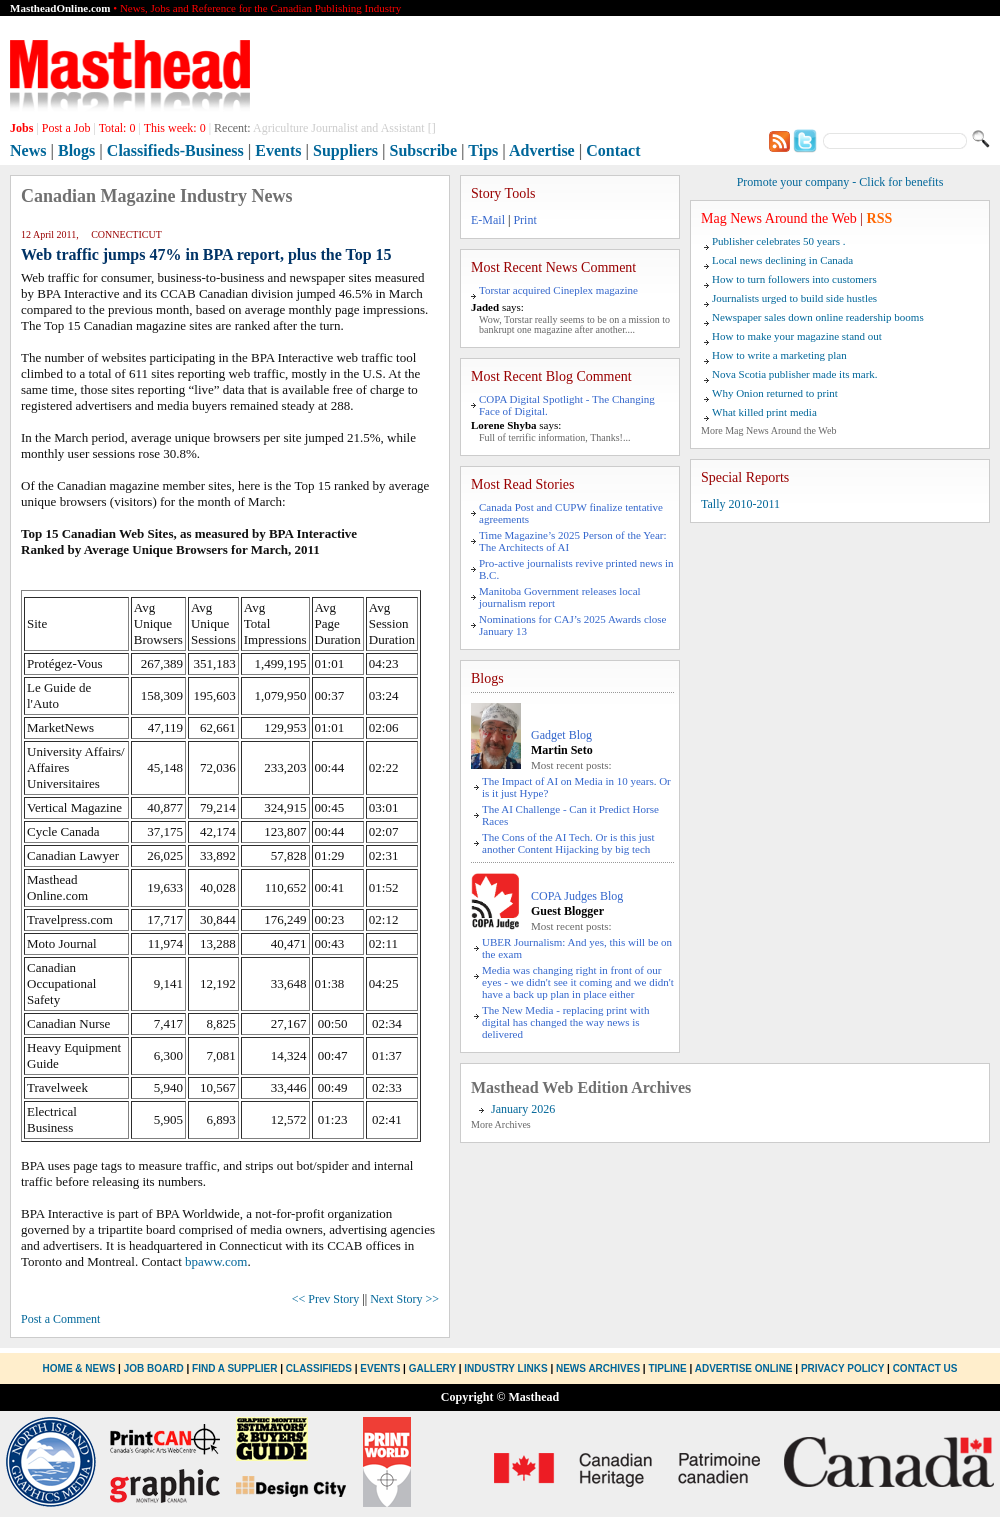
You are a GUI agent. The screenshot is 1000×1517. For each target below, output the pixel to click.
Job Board (154, 1368)
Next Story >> (404, 1299)
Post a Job (66, 128)
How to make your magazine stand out (797, 336)
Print (524, 220)
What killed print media (764, 412)
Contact (613, 150)
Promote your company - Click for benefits (840, 182)
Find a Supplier (234, 1368)
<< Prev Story (326, 1299)
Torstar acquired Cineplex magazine (558, 290)
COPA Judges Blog (577, 896)
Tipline (667, 1368)
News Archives (598, 1368)
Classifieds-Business (175, 150)
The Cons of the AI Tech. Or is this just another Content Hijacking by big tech (568, 843)
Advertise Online (744, 1368)
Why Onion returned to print (775, 393)
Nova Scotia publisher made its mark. (795, 374)
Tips (483, 150)
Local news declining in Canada (782, 260)
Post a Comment (60, 1319)
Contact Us (925, 1368)
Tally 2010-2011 (740, 504)
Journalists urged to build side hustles (794, 298)
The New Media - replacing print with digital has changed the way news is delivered (565, 1022)
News (28, 150)
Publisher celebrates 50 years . (778, 241)
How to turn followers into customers (794, 279)
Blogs (76, 150)
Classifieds (319, 1368)
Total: (117, 128)
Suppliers (345, 150)
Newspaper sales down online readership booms (818, 317)
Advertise (542, 150)
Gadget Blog (561, 735)
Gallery (432, 1368)
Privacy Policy (842, 1368)
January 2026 (523, 1109)
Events (278, 150)
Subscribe (424, 150)
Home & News (81, 1368)
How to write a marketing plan (779, 355)
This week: (175, 128)
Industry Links (505, 1368)
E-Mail (488, 220)
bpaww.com (216, 1261)
